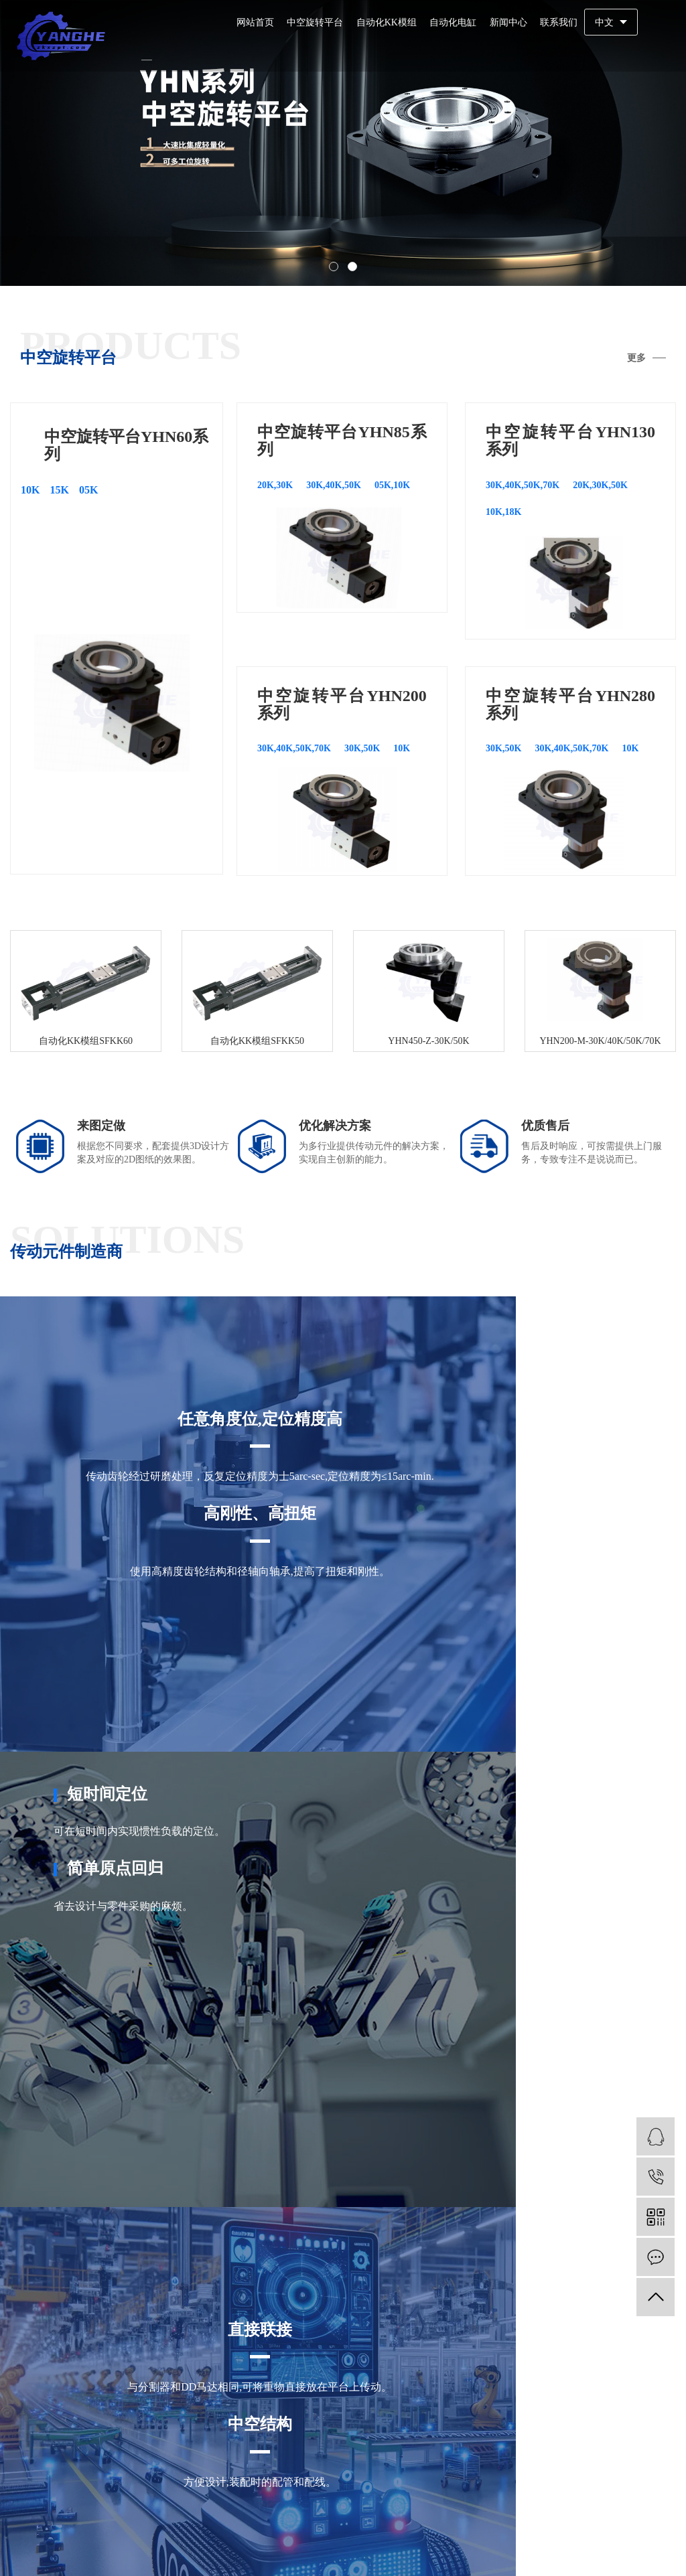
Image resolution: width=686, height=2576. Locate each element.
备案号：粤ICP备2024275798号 (328, 2552)
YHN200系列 (268, 2441)
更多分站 (259, 2462)
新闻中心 (508, 22)
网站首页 (255, 22)
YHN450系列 (411, 2441)
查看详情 (59, 2154)
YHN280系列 (340, 2441)
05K (88, 490)
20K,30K (275, 485)
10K (30, 490)
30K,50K (362, 748)
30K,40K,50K (333, 485)
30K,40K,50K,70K (522, 485)
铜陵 (503, 2493)
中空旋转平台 (315, 22)
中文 (604, 22)
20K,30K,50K (600, 485)
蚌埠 (338, 2493)
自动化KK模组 (386, 22)
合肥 (260, 2493)
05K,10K (392, 485)
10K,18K (503, 512)
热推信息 (537, 2548)
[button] (333, 266)
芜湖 (299, 2493)
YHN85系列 (332, 2419)
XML (663, 2548)
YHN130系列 (400, 2419)
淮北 (464, 2493)
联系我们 (558, 22)
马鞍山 (421, 2493)
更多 (636, 358)
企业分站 (575, 2548)
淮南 (377, 2493)
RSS (642, 2548)
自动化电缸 (452, 22)
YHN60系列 (266, 2419)
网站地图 (613, 2548)
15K (59, 490)
